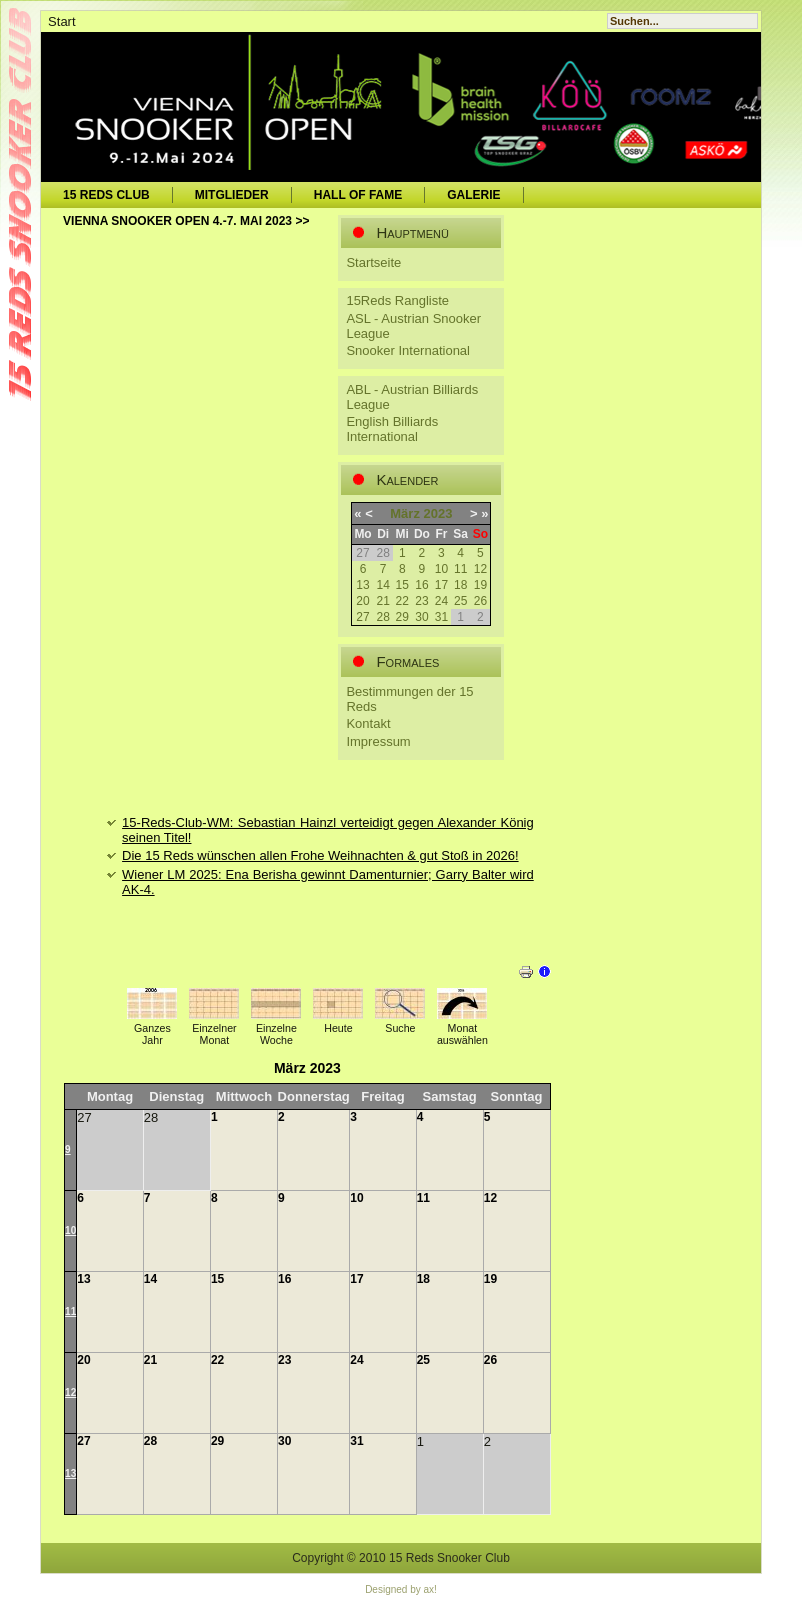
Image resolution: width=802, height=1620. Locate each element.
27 (362, 617)
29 (402, 617)
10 (441, 569)
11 (460, 569)
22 (402, 601)
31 (441, 617)
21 (382, 601)
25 (460, 601)
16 (421, 585)
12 (480, 569)
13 (362, 585)
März (405, 513)
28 (382, 617)
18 (460, 585)
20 (362, 601)
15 (402, 585)
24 (441, 601)
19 (480, 585)
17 (441, 585)
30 (421, 617)
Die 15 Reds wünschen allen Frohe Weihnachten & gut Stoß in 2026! (320, 855)
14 (382, 585)
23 (421, 601)
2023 (438, 513)
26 (480, 601)
